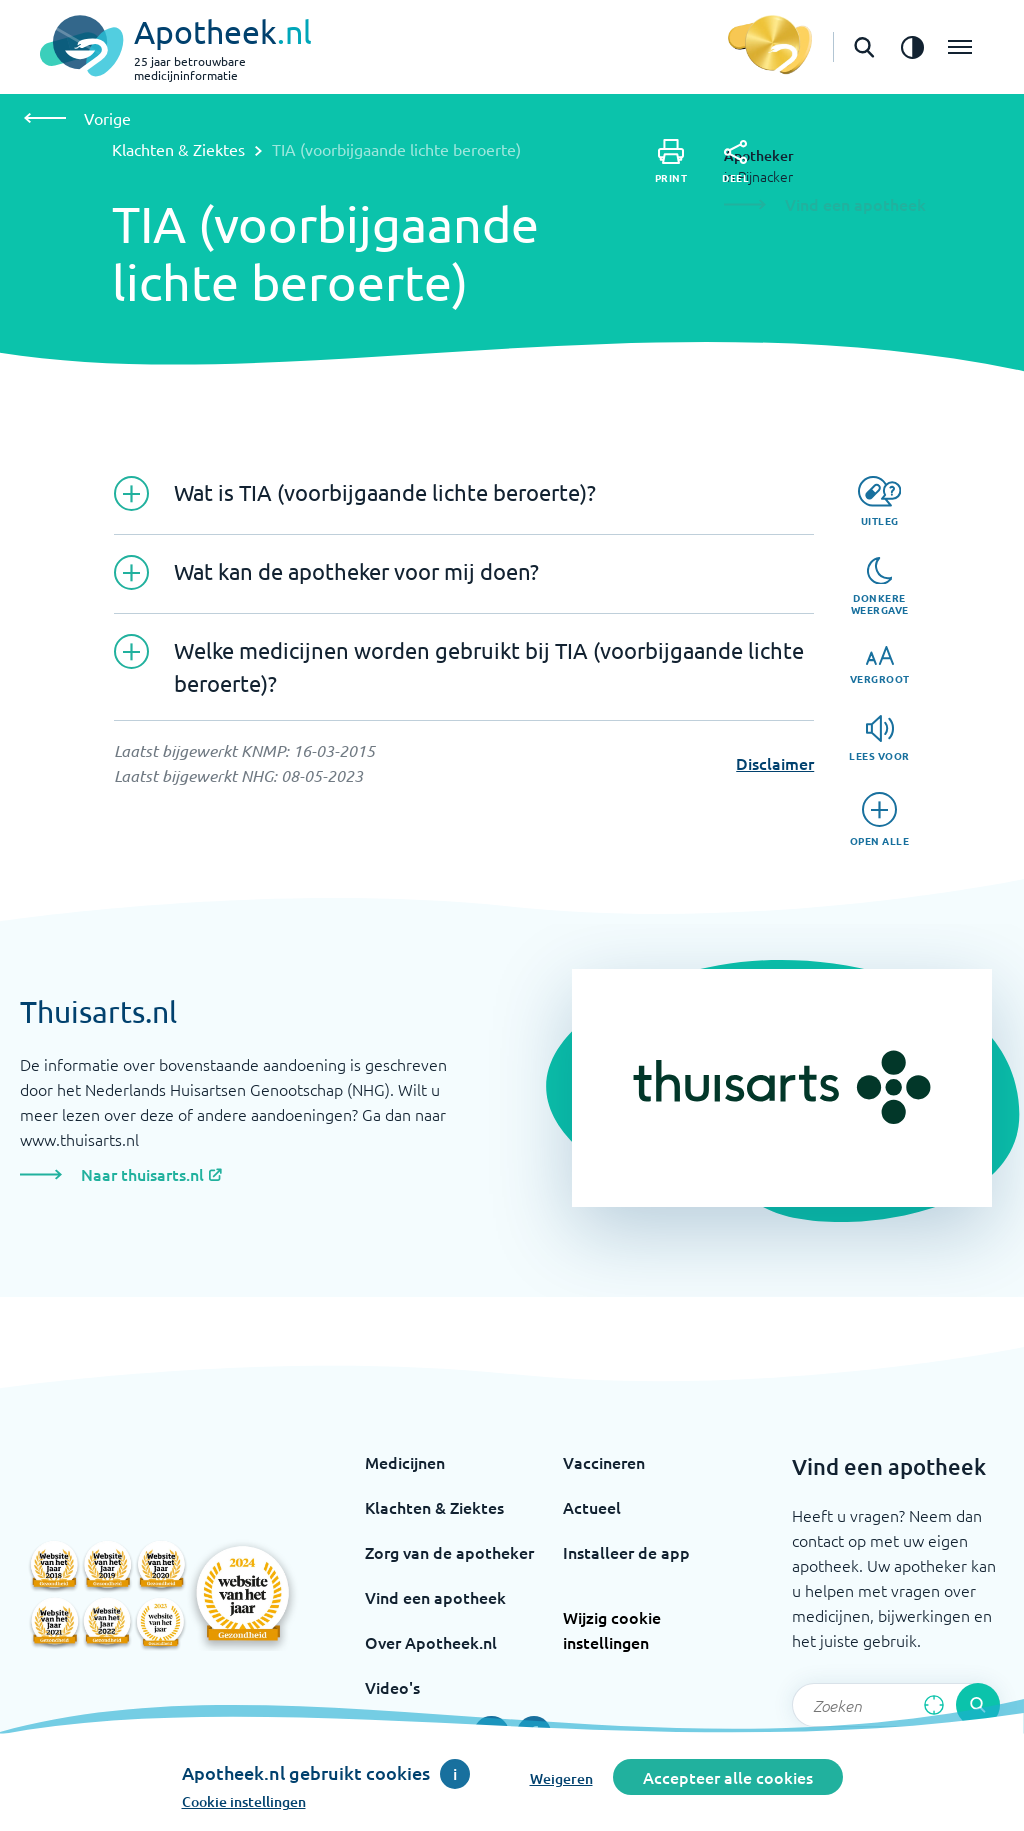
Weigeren (561, 1778)
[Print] (671, 161)
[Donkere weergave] (880, 587)
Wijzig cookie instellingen (612, 1629)
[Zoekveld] (896, 1705)
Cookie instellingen (244, 1801)
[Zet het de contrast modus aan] (912, 47)
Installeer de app (626, 1552)
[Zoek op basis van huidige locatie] (934, 1705)
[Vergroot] (880, 665)
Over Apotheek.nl (431, 1642)
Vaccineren (604, 1462)
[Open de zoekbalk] (864, 47)
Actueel (592, 1507)
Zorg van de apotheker (449, 1552)
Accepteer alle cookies (728, 1777)
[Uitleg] (879, 501)
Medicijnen (405, 1462)
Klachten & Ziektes (178, 149)
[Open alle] (880, 819)
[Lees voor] (879, 738)
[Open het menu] (960, 47)
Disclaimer (775, 763)
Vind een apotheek (435, 1597)
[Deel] (735, 162)
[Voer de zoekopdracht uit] (978, 1705)
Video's (392, 1687)
